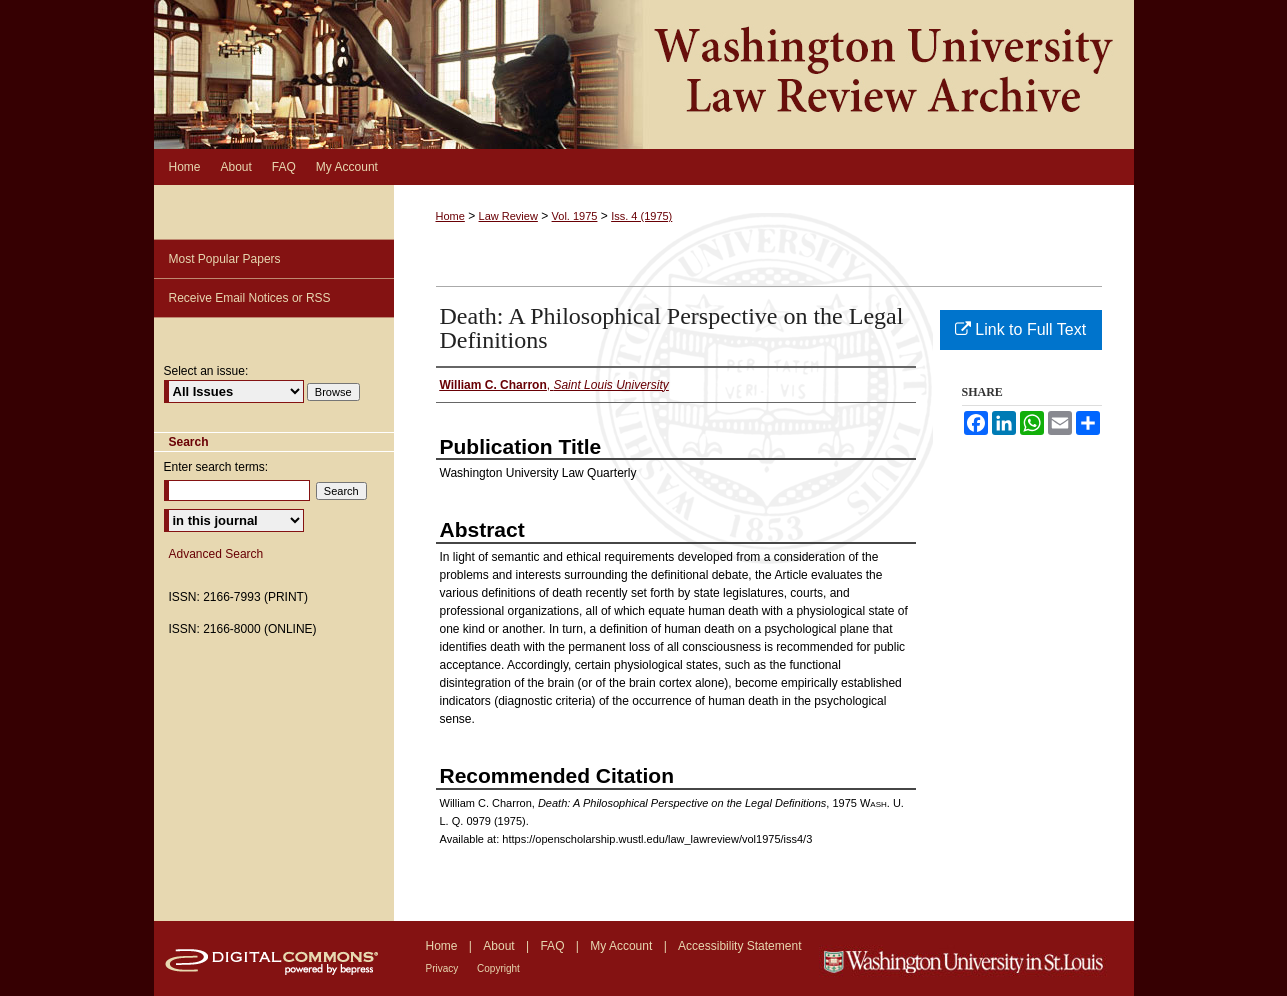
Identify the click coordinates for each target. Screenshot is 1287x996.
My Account (622, 946)
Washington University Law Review (644, 74)
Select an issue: (206, 371)
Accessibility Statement (739, 946)
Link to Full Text (1020, 329)
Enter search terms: (216, 467)
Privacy (444, 968)
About (500, 946)
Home (450, 216)
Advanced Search (216, 554)
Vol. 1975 (575, 216)
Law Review (508, 216)
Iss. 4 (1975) (641, 216)
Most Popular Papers (225, 259)
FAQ (553, 946)
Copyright (498, 968)
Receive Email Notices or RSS (250, 298)
